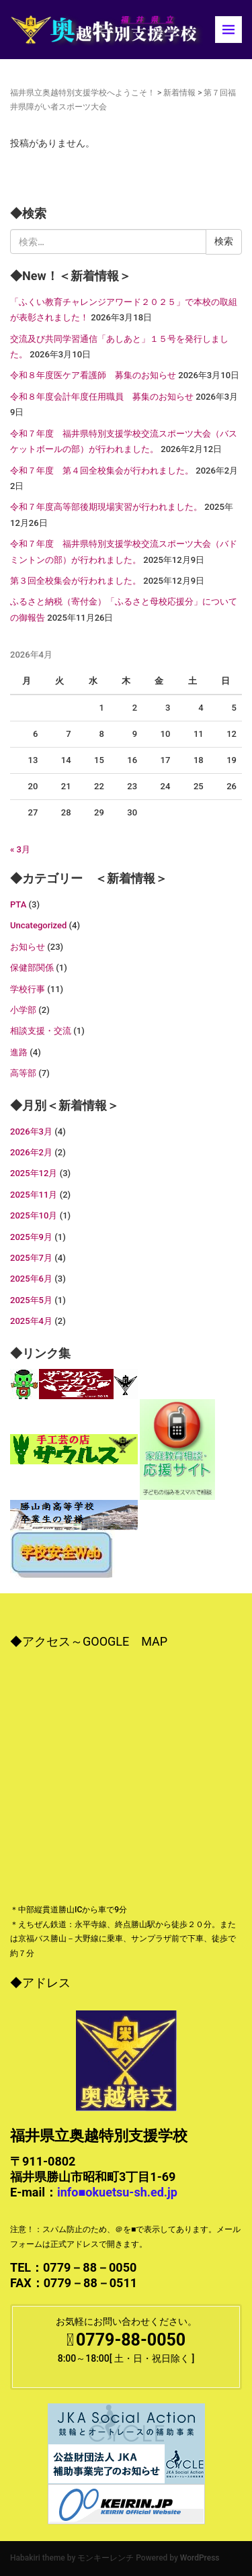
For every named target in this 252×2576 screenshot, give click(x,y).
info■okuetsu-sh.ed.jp (117, 2192)
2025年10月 (33, 1215)
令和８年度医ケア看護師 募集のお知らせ (93, 375)
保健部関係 (32, 968)
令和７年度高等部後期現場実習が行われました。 (106, 507)
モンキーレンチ (105, 2558)
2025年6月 (31, 1279)
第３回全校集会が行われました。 (75, 581)
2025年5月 (31, 1300)
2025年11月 (33, 1195)
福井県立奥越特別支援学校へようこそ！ (82, 92)
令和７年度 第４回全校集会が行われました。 (102, 470)
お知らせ (27, 947)
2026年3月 (31, 1131)
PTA (18, 904)
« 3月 (20, 849)
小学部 (23, 1010)
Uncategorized (38, 925)
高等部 (23, 1073)
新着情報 (179, 92)
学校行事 (27, 989)
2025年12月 (33, 1173)
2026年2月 (31, 1152)
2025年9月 (31, 1237)
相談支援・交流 (40, 1031)
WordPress (200, 2558)
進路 (19, 1052)
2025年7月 (31, 1258)
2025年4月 (31, 1321)
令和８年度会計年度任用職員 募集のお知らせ (102, 397)
